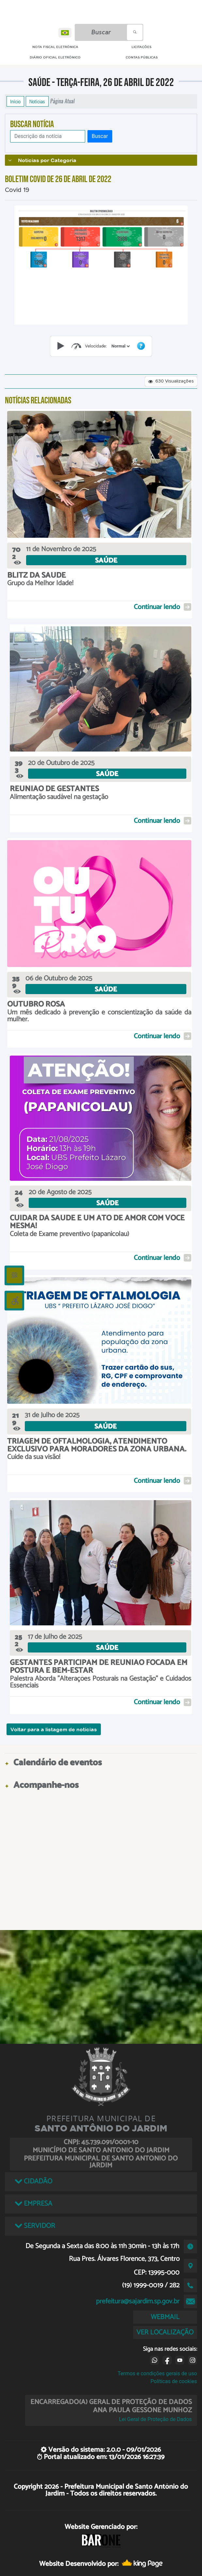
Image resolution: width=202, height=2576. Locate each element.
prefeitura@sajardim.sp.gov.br (137, 2301)
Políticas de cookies (173, 2381)
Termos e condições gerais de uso (157, 2373)
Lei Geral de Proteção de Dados (155, 2419)
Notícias (37, 101)
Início (15, 101)
